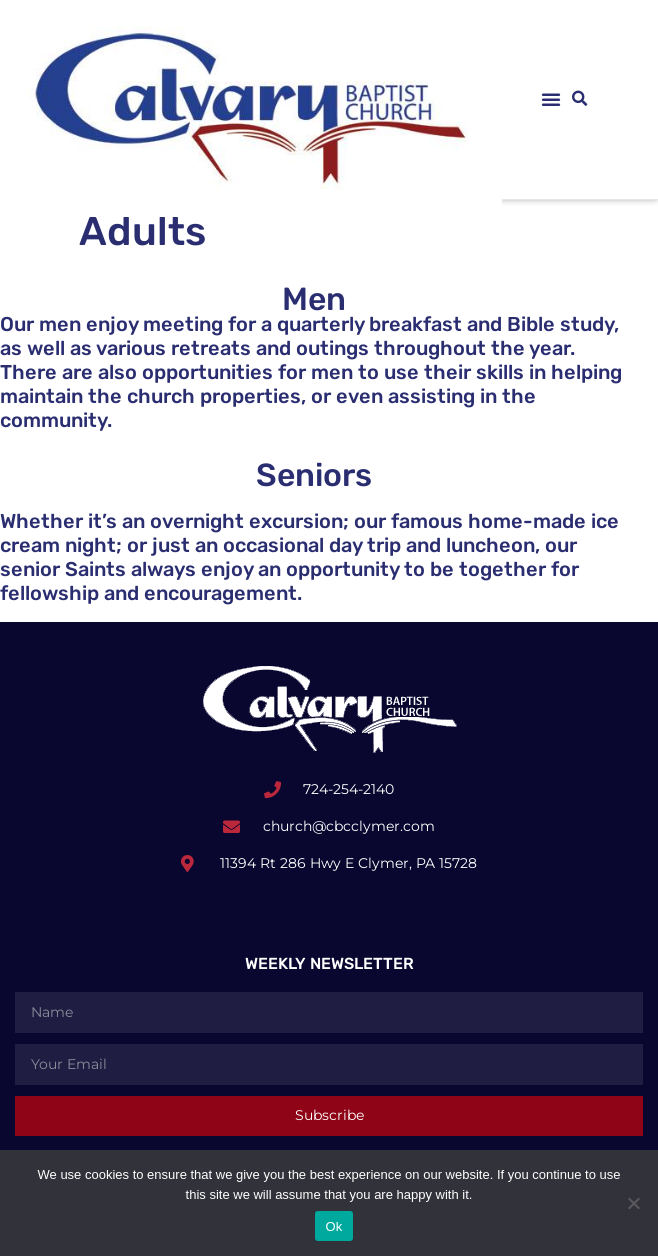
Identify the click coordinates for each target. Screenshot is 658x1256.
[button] (551, 99)
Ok (333, 1226)
